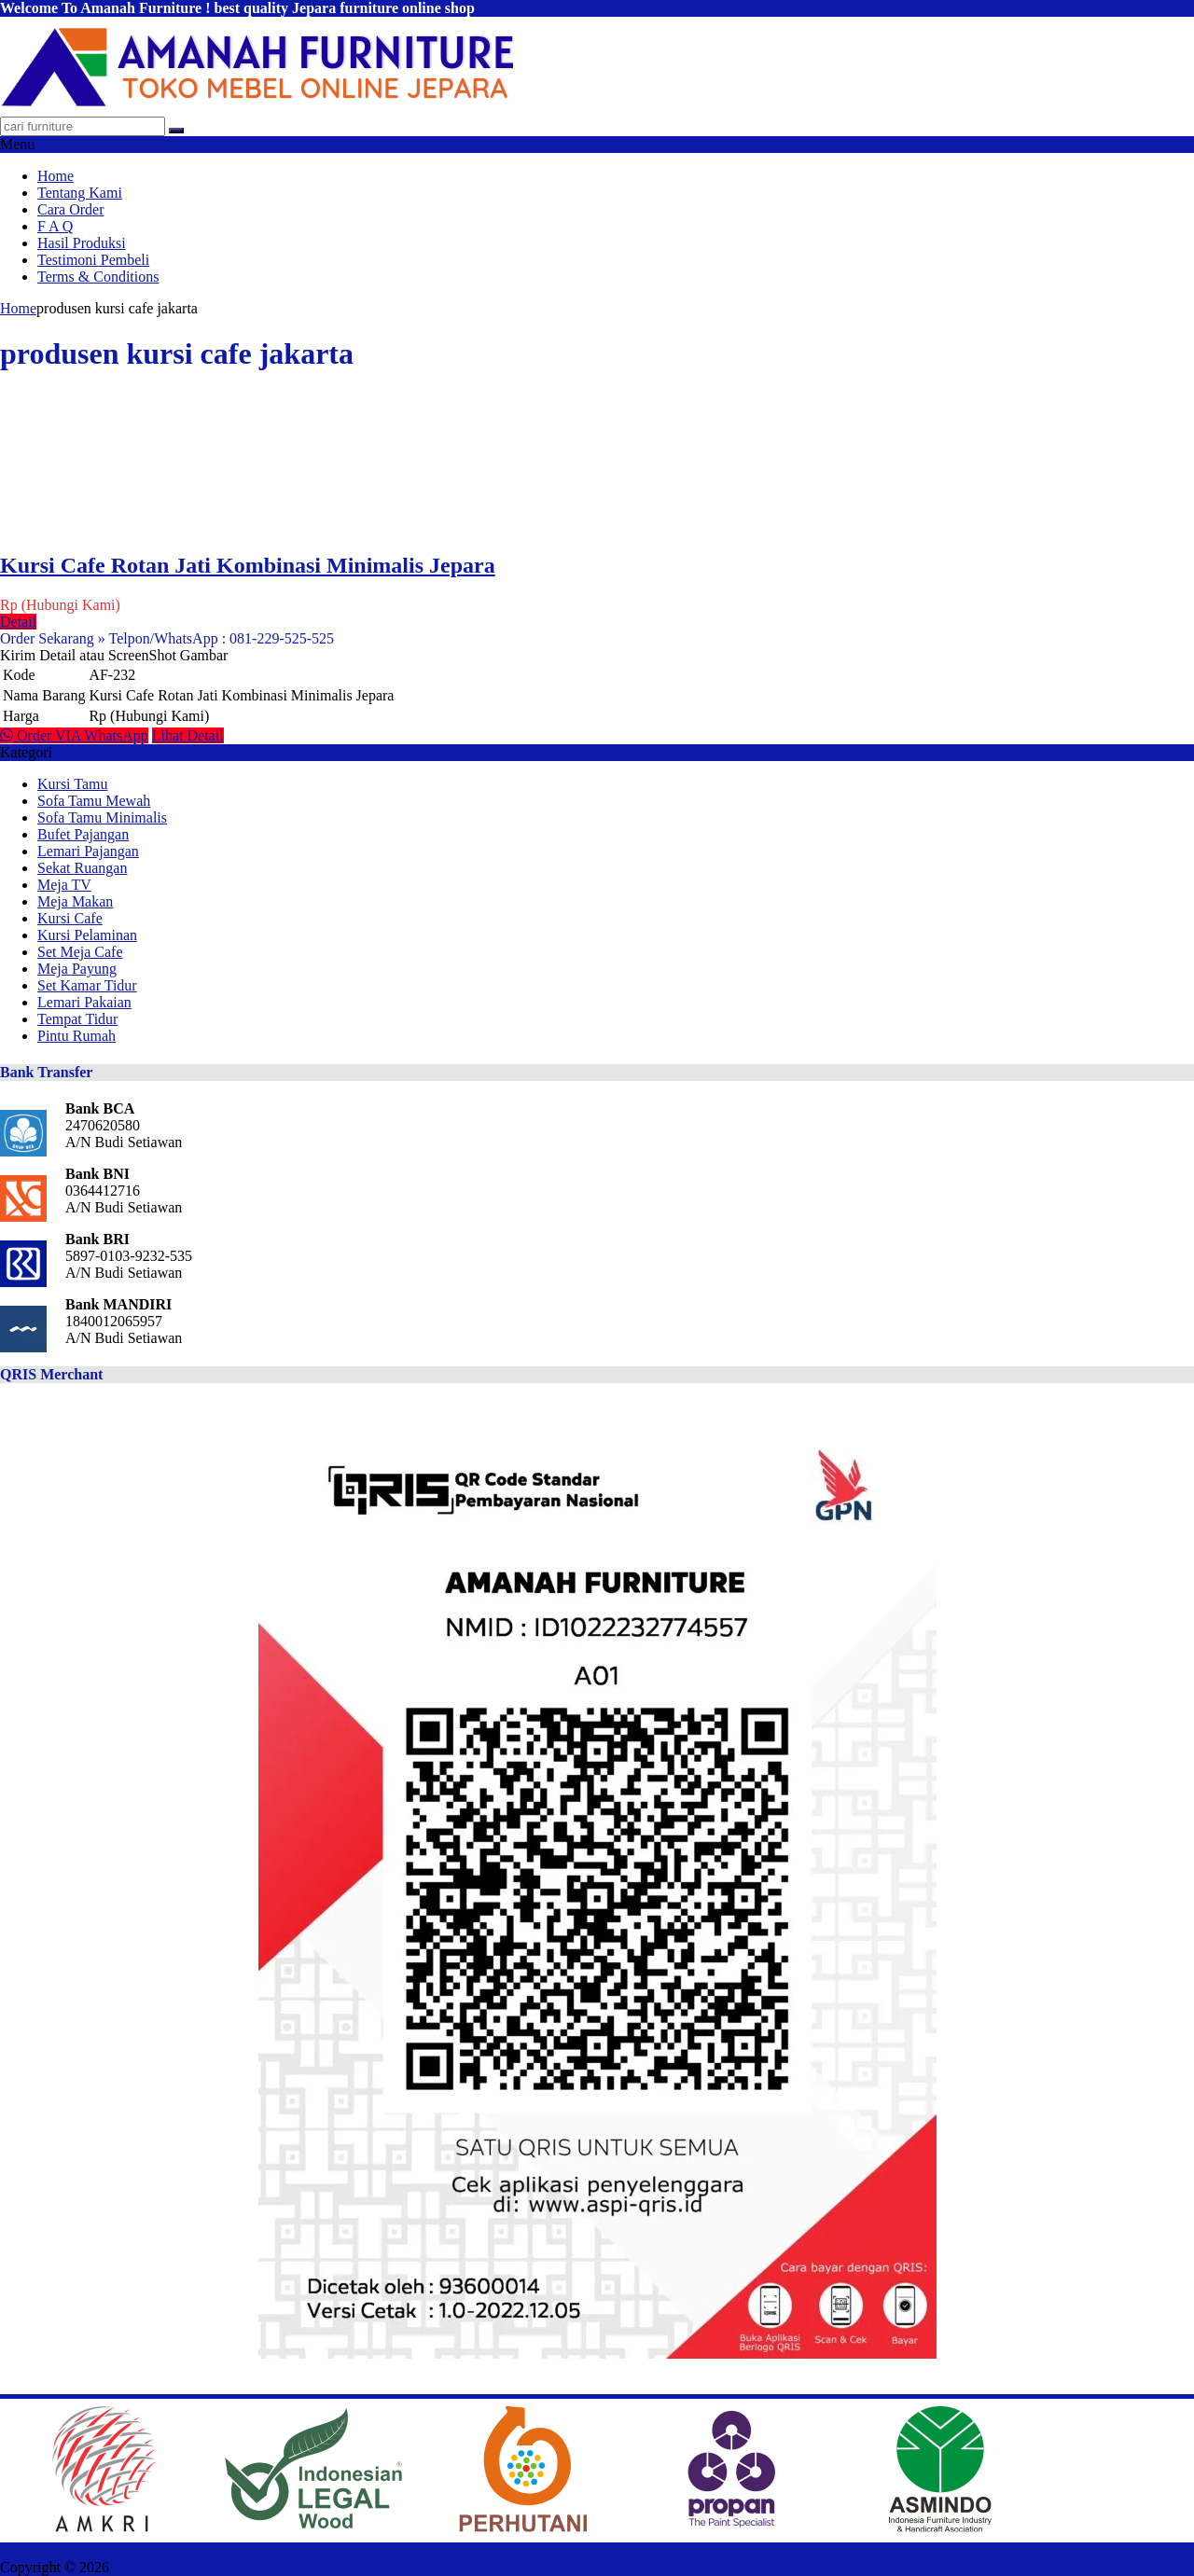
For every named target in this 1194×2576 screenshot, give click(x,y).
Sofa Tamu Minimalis (102, 817)
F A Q (55, 226)
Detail (18, 622)
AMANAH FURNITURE (189, 2567)
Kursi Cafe (70, 918)
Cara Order (70, 209)
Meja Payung (77, 968)
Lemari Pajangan (88, 851)
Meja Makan (75, 901)
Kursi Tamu (72, 784)
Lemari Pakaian (84, 1002)
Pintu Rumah (76, 1036)
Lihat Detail (188, 735)
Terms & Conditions (98, 276)
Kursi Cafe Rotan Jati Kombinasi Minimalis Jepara (247, 565)
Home (55, 176)
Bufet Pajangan (83, 834)
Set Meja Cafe (80, 952)
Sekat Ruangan (82, 868)
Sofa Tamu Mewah (93, 801)
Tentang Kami (79, 193)
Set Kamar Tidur (87, 985)
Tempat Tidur (77, 1019)
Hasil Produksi (81, 243)
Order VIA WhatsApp (74, 735)
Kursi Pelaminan (87, 935)
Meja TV (64, 885)
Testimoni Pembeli (93, 260)
